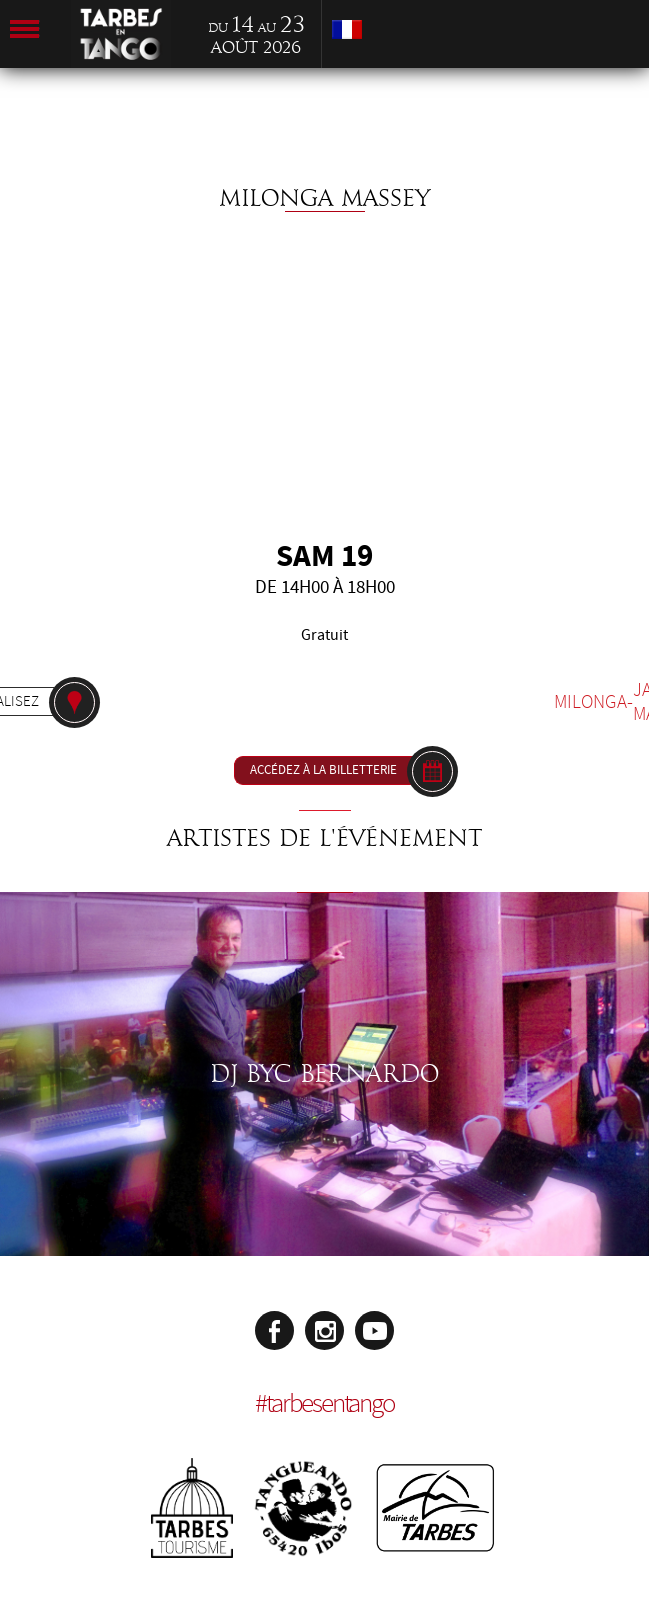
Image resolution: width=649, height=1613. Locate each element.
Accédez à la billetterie (323, 770)
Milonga (590, 702)
